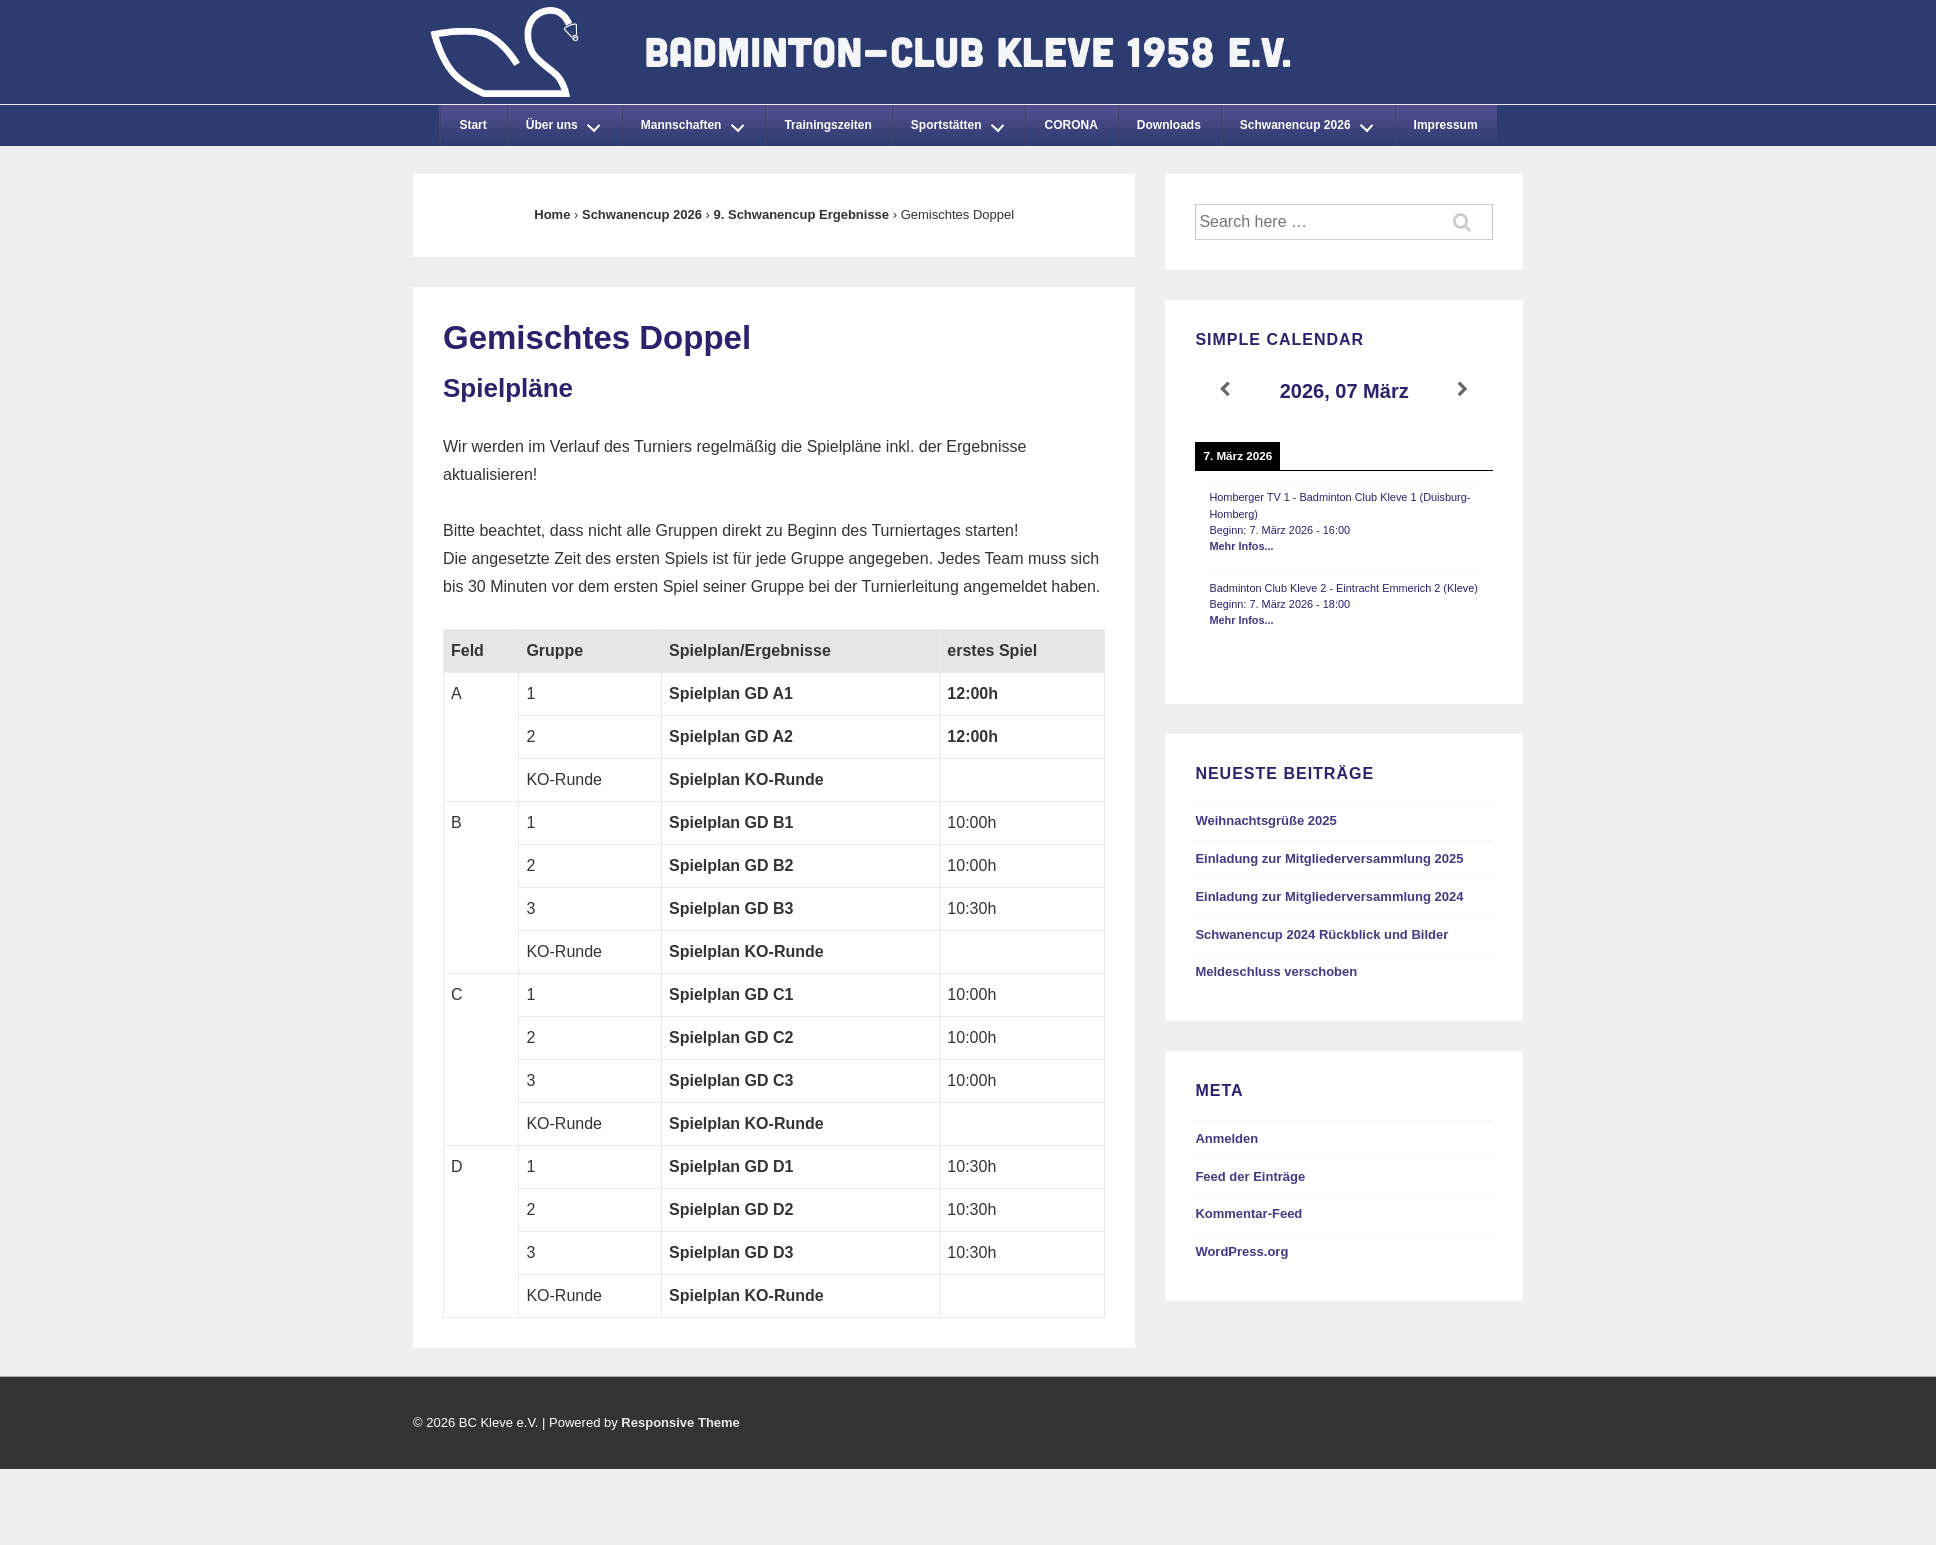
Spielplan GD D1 (731, 1166)
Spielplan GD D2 (731, 1209)
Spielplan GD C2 (731, 1037)
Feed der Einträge (1250, 1176)
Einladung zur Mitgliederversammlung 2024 (1329, 896)
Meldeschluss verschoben (1276, 971)
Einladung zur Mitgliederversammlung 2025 (1329, 858)
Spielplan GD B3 (731, 908)
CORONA (1070, 125)
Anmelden (1226, 1138)
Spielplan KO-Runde (746, 779)
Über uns (569, 122)
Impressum (1446, 125)
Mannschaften (698, 122)
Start (472, 125)
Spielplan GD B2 (731, 865)
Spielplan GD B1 (731, 822)
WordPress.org (1241, 1251)
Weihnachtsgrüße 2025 (1265, 820)
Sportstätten (963, 122)
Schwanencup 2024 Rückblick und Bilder (1321, 934)
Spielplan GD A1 (731, 693)
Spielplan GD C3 (731, 1080)
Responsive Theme (680, 1422)
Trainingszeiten (827, 125)
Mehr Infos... (1241, 546)
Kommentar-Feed (1248, 1213)
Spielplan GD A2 (731, 736)
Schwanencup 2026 (1312, 122)
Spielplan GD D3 (731, 1252)
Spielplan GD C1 (731, 994)
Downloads (1169, 125)
